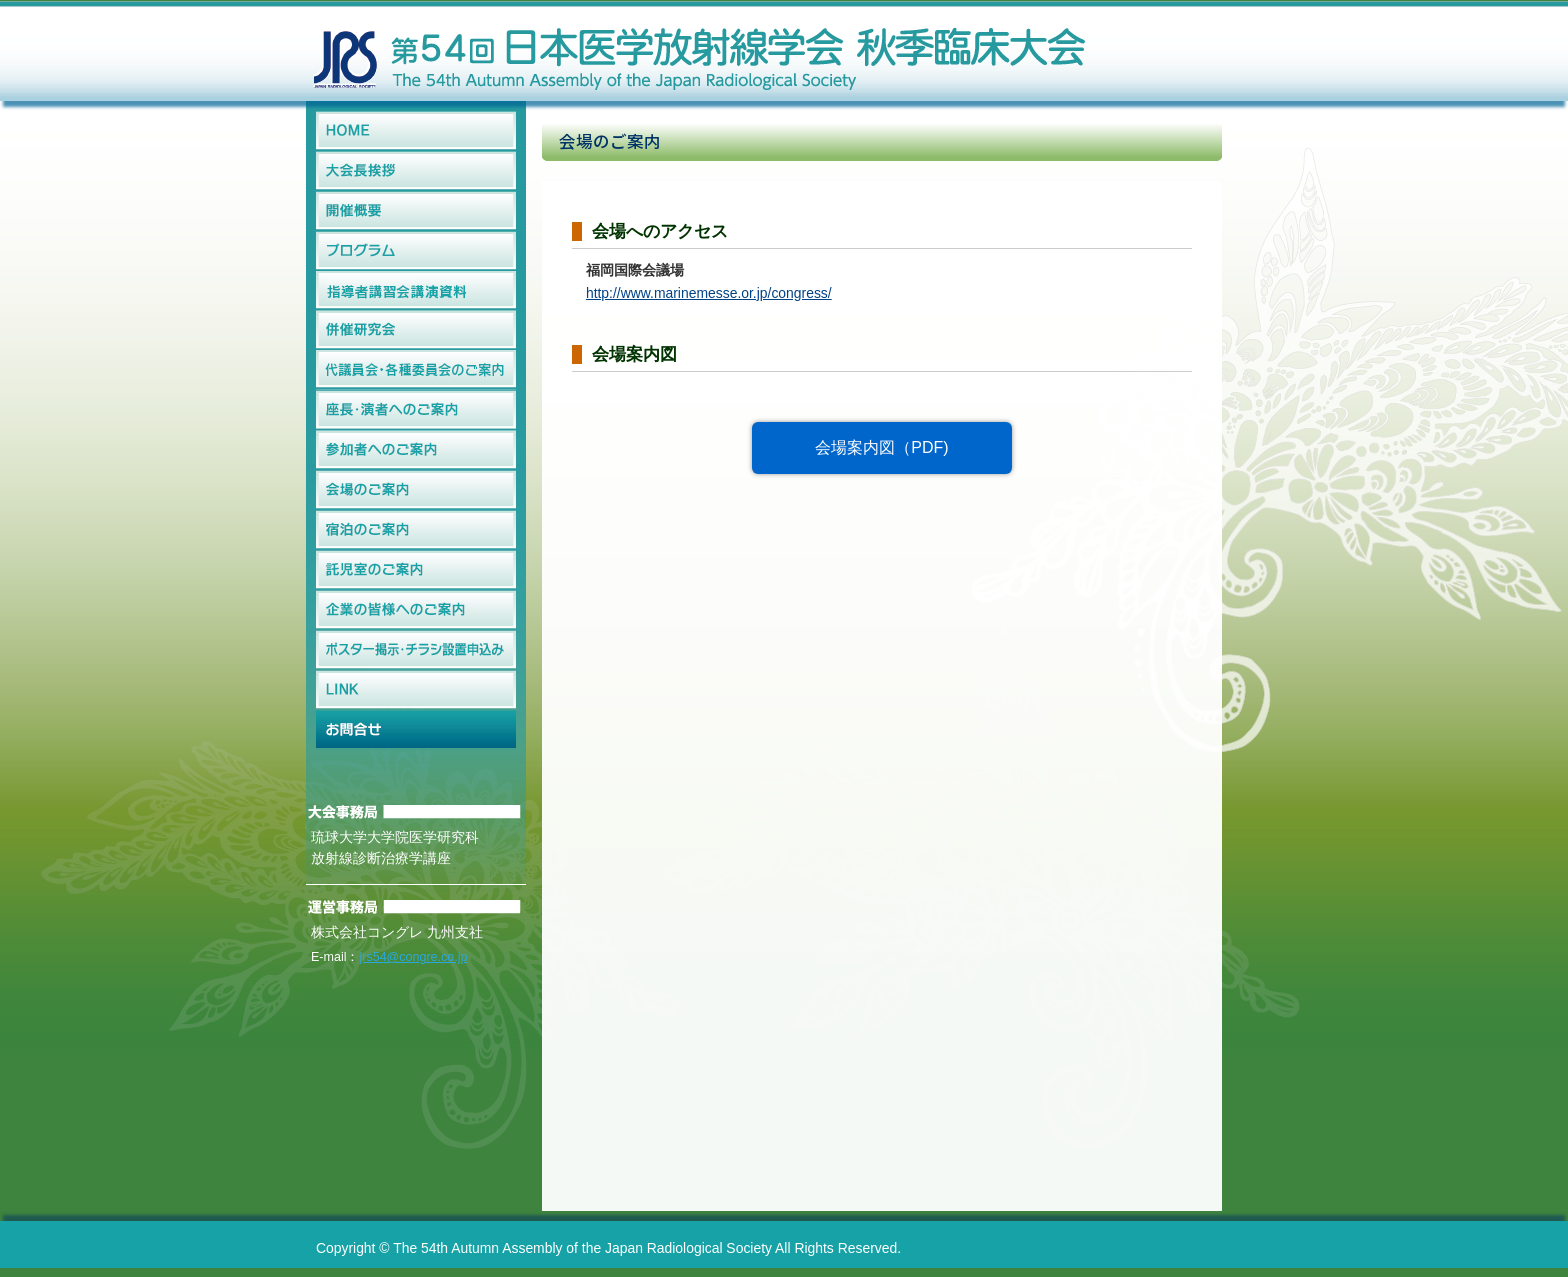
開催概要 (416, 211)
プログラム (416, 251)
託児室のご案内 (416, 570)
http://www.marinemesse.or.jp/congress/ (709, 293)
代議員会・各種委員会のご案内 (416, 370)
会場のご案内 (416, 490)
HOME (416, 131)
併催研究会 (416, 330)
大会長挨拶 (416, 171)
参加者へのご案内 (416, 450)
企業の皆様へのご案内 (416, 610)
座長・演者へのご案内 (416, 410)
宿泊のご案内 (416, 530)
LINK (416, 690)
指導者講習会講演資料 (416, 290)
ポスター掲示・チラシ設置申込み (416, 650)
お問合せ (416, 730)
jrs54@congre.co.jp (413, 957)
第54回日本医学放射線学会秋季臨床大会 (699, 50)
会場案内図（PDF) (881, 447)
